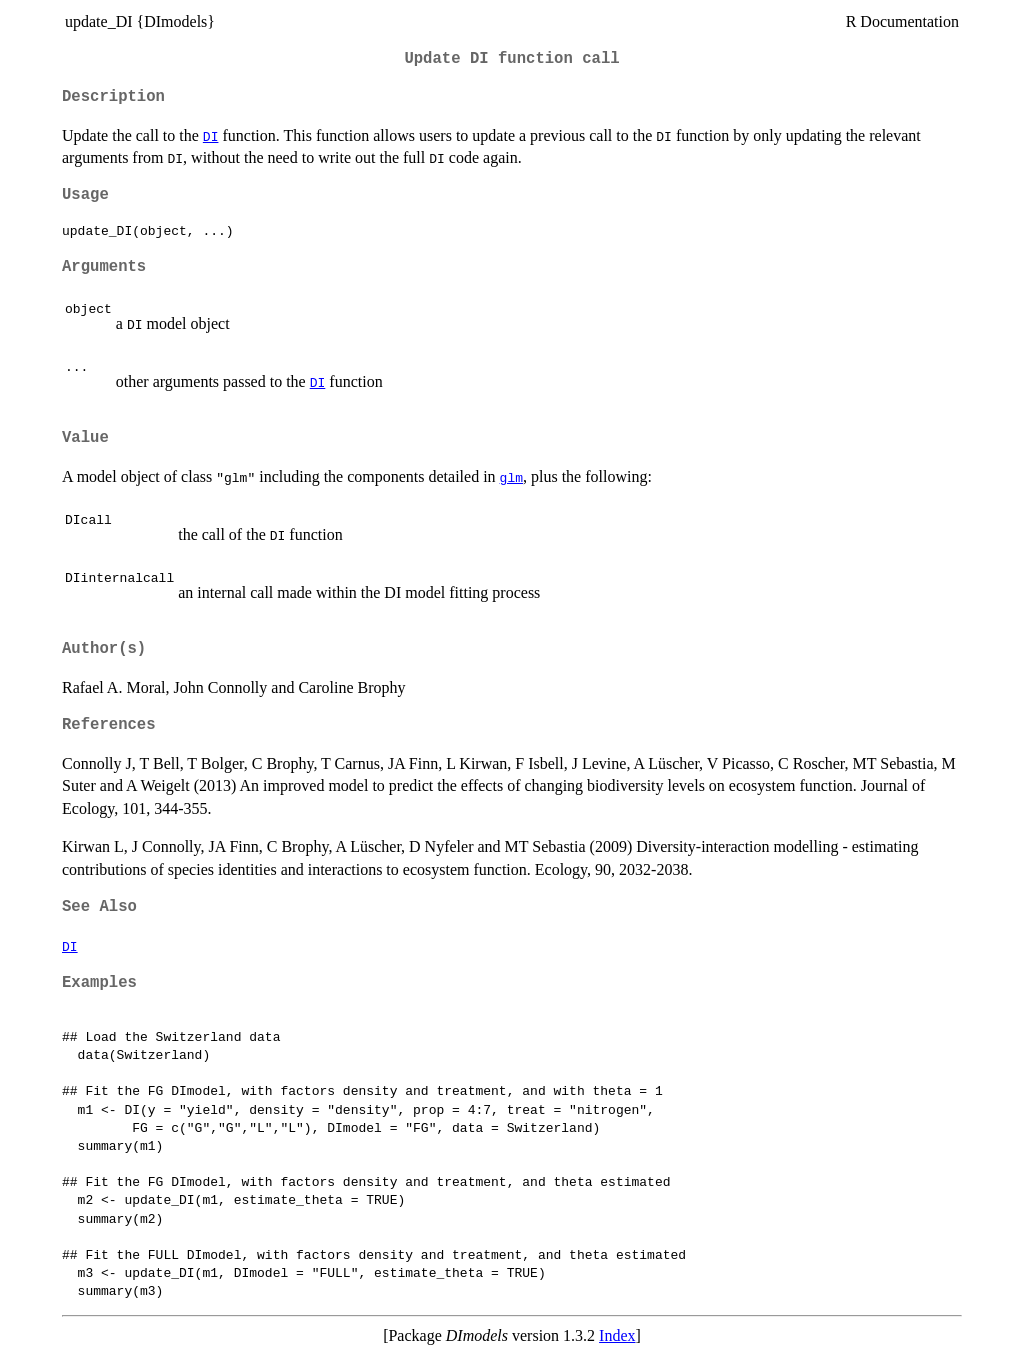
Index (617, 1335)
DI (211, 136)
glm (511, 477)
